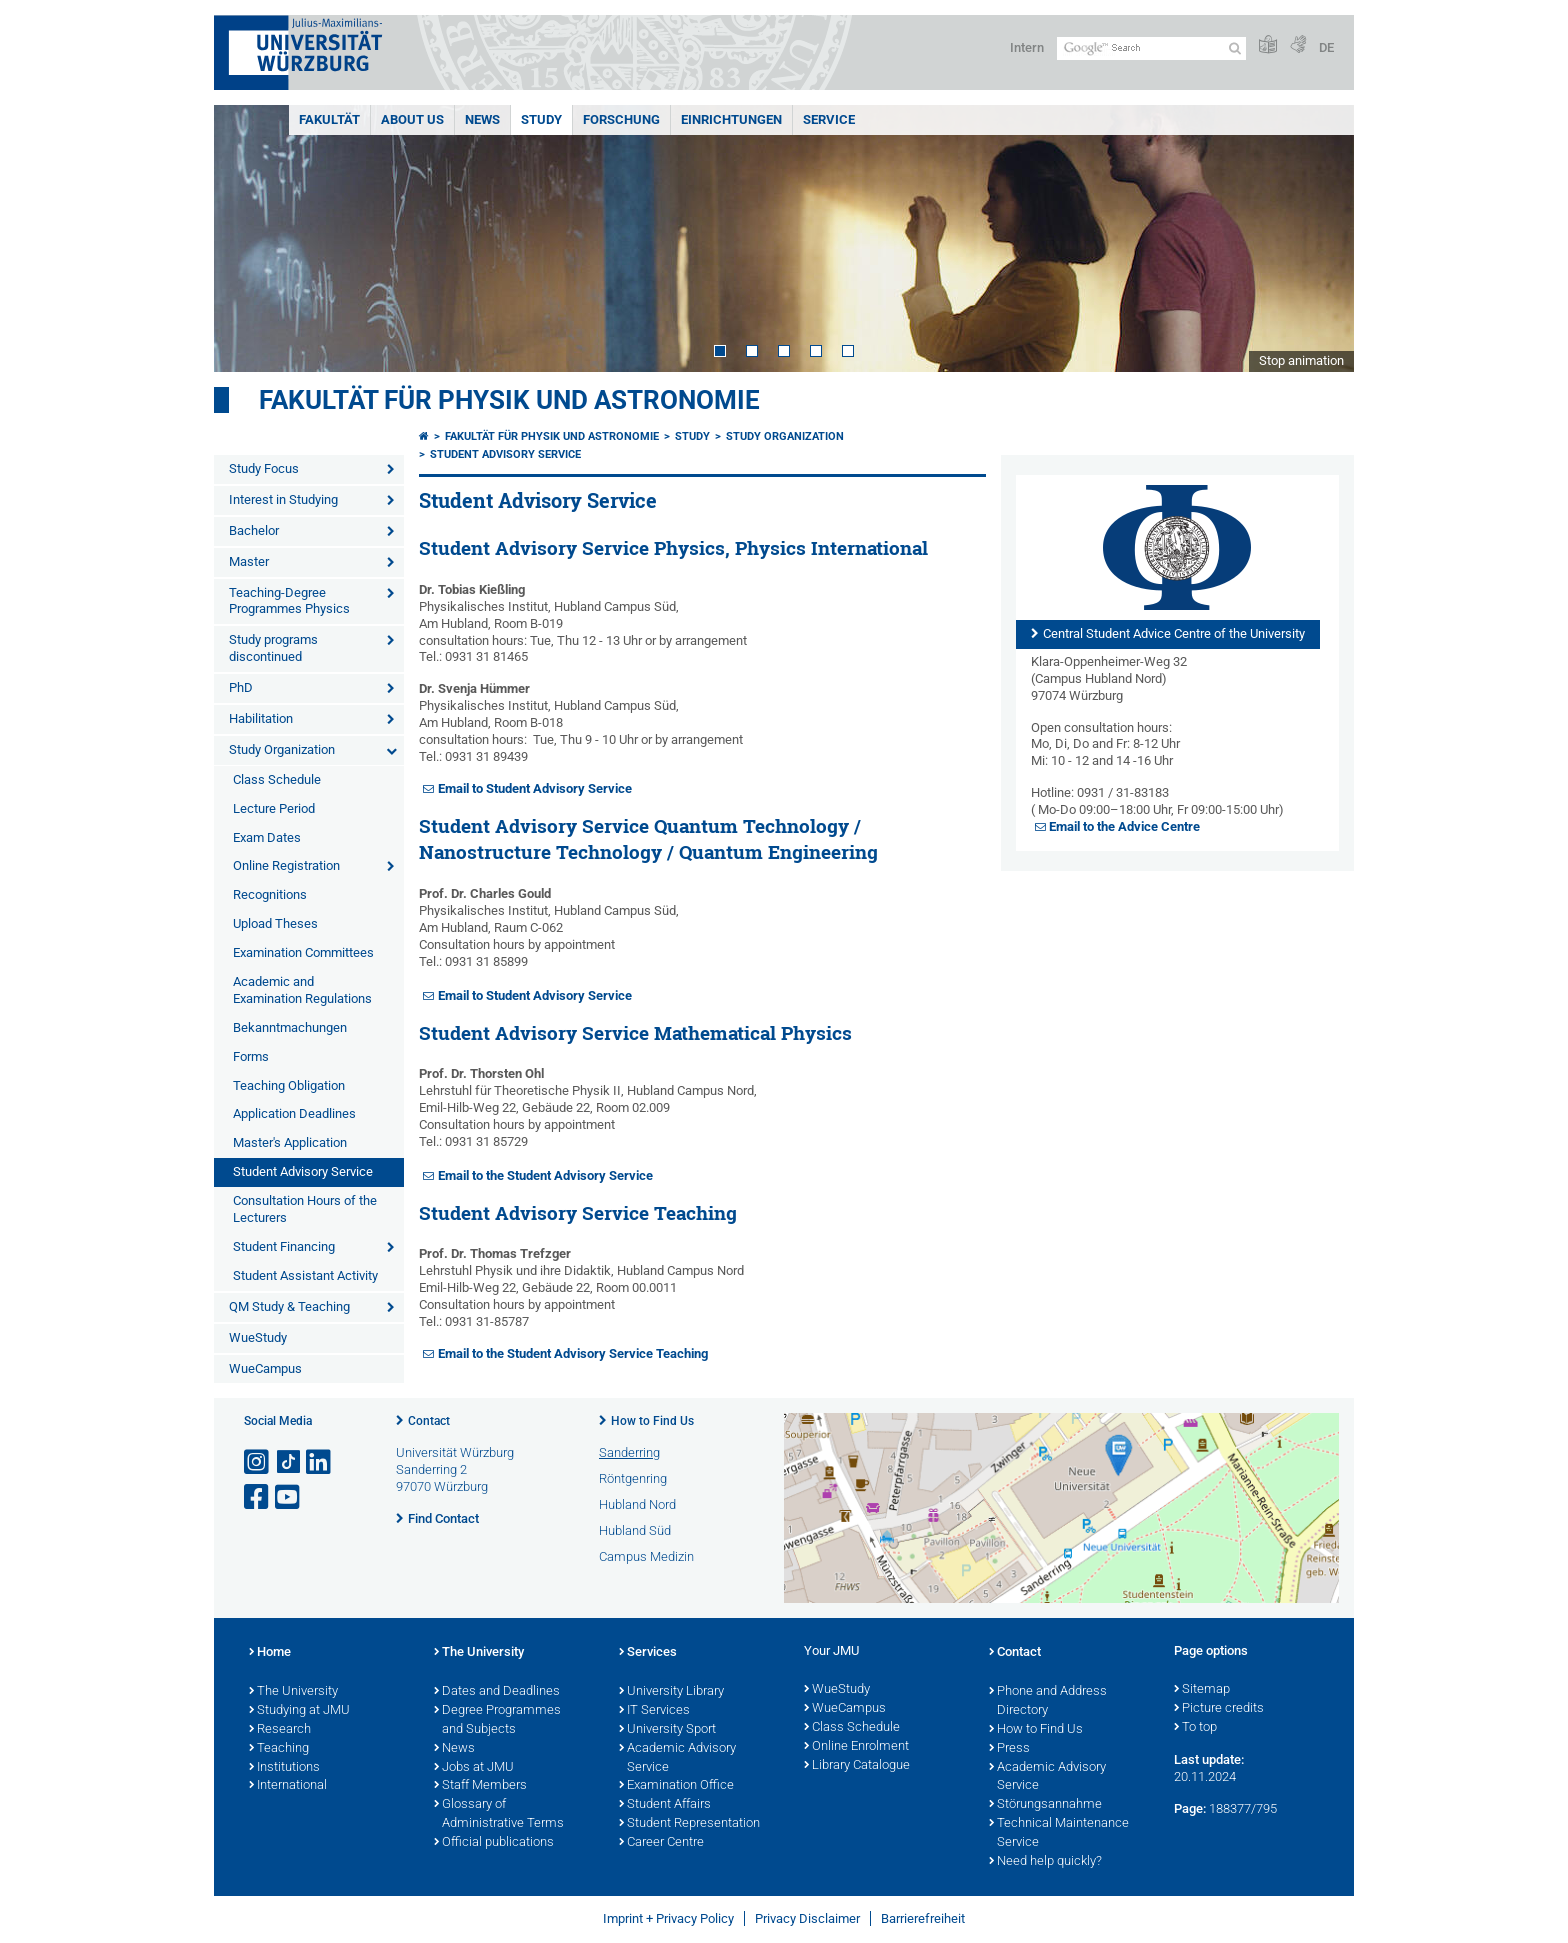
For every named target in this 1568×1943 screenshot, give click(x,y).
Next (1319, 238)
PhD (241, 687)
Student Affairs (665, 1805)
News (482, 119)
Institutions (284, 1768)
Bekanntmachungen (290, 1027)
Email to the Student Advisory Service (545, 1175)
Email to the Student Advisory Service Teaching (573, 1353)
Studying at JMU (299, 1711)
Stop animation (1301, 360)
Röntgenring (633, 1478)
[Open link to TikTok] (289, 1462)
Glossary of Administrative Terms (499, 1814)
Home (270, 1653)
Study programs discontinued (273, 648)
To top (1195, 1728)
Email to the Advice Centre (1124, 826)
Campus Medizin (646, 1556)
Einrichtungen (731, 119)
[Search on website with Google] (1151, 48)
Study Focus (264, 468)
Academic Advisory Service (677, 1758)
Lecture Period (274, 808)
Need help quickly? (1045, 1862)
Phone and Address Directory (1048, 1701)
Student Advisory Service (303, 1171)
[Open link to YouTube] (289, 1497)
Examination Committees (303, 952)
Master (249, 561)
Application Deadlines (294, 1113)
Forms (251, 1056)
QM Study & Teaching (289, 1306)
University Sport (667, 1730)
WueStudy (258, 1337)
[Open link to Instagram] (258, 1462)
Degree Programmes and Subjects (497, 1720)
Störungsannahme (1045, 1805)
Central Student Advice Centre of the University (1174, 633)
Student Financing (284, 1246)
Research (280, 1730)
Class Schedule (277, 779)
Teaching (279, 1749)
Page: (1190, 1808)
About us (412, 119)
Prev (249, 238)
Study (541, 119)
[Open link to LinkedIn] (320, 1462)
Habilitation (261, 718)
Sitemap (1202, 1690)
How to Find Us (652, 1421)
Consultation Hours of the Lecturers (305, 1209)
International (288, 1786)
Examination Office (676, 1786)
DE (1326, 47)
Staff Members (480, 1786)
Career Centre (661, 1843)
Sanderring (629, 1452)
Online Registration (286, 865)
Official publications (494, 1843)
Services (648, 1653)
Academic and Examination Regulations (302, 990)
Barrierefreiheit (923, 1918)
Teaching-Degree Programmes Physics (289, 601)
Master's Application (290, 1142)
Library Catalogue (857, 1766)
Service (829, 119)
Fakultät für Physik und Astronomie (509, 400)
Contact (429, 1421)
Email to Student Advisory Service (535, 788)
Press (1009, 1749)
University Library (671, 1692)
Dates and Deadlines (497, 1692)
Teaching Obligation (289, 1085)
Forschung (621, 119)
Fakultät (329, 119)
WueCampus (265, 1368)
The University (293, 1692)
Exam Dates (267, 837)
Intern (1027, 47)
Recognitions (270, 894)
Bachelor (254, 530)
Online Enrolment (856, 1747)
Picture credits (1219, 1709)
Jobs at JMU (474, 1768)
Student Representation (689, 1824)
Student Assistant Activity (305, 1275)
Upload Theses (275, 923)
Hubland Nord (637, 1504)
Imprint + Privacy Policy (668, 1918)
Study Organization (282, 749)
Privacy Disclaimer (807, 1918)
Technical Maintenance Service (1059, 1833)
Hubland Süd (635, 1530)
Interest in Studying (283, 499)
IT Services (654, 1711)
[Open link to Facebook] (258, 1497)
